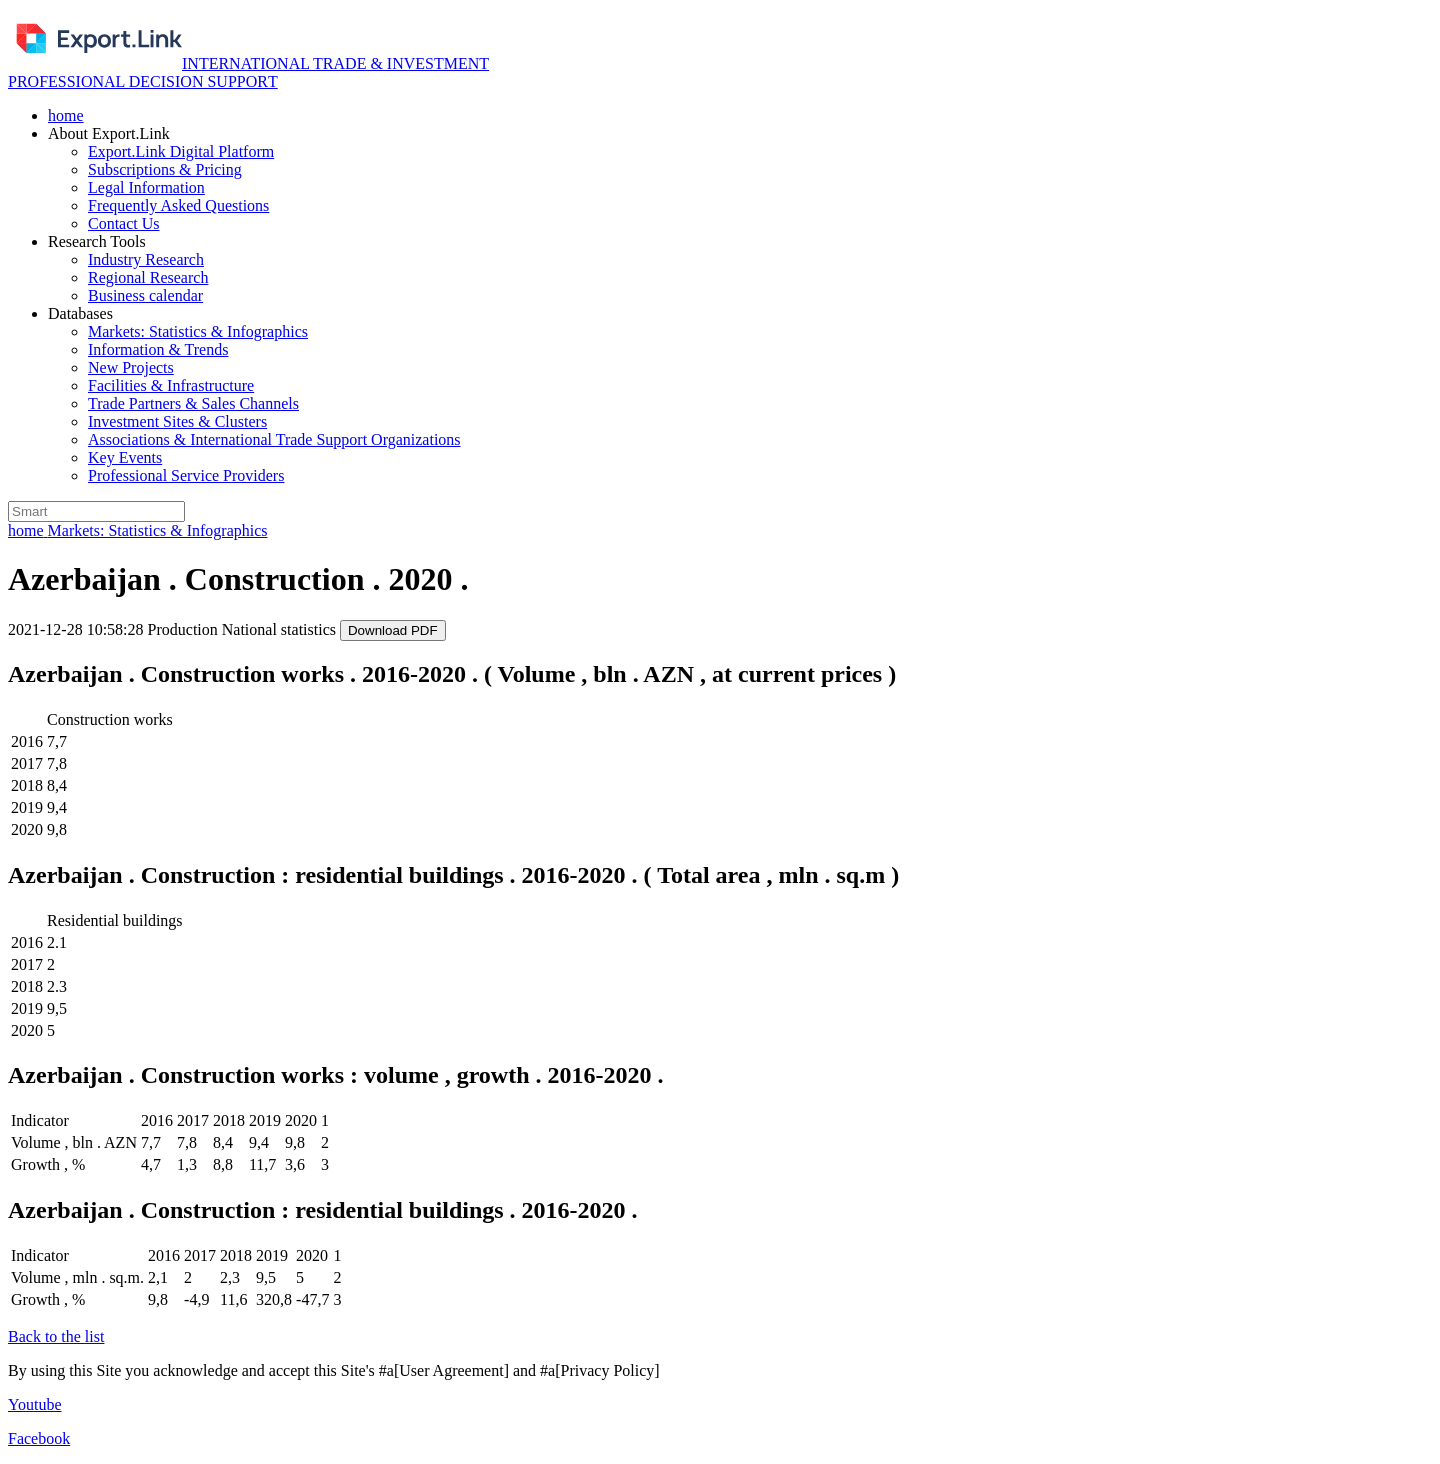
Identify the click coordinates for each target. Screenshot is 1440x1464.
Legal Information (146, 187)
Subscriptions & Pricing (165, 169)
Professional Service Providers (186, 475)
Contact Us (124, 223)
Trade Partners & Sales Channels (193, 403)
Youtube (35, 1404)
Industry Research (146, 259)
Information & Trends (158, 349)
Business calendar (145, 295)
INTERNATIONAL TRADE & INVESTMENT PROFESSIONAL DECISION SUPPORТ (248, 72)
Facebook (39, 1438)
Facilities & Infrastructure (171, 385)
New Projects (131, 367)
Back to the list (56, 1336)
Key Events (125, 457)
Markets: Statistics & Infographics (198, 331)
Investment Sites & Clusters (177, 421)
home (66, 115)
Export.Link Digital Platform (181, 151)
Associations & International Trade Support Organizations (274, 439)
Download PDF (393, 630)
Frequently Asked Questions (178, 205)
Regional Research (148, 277)
